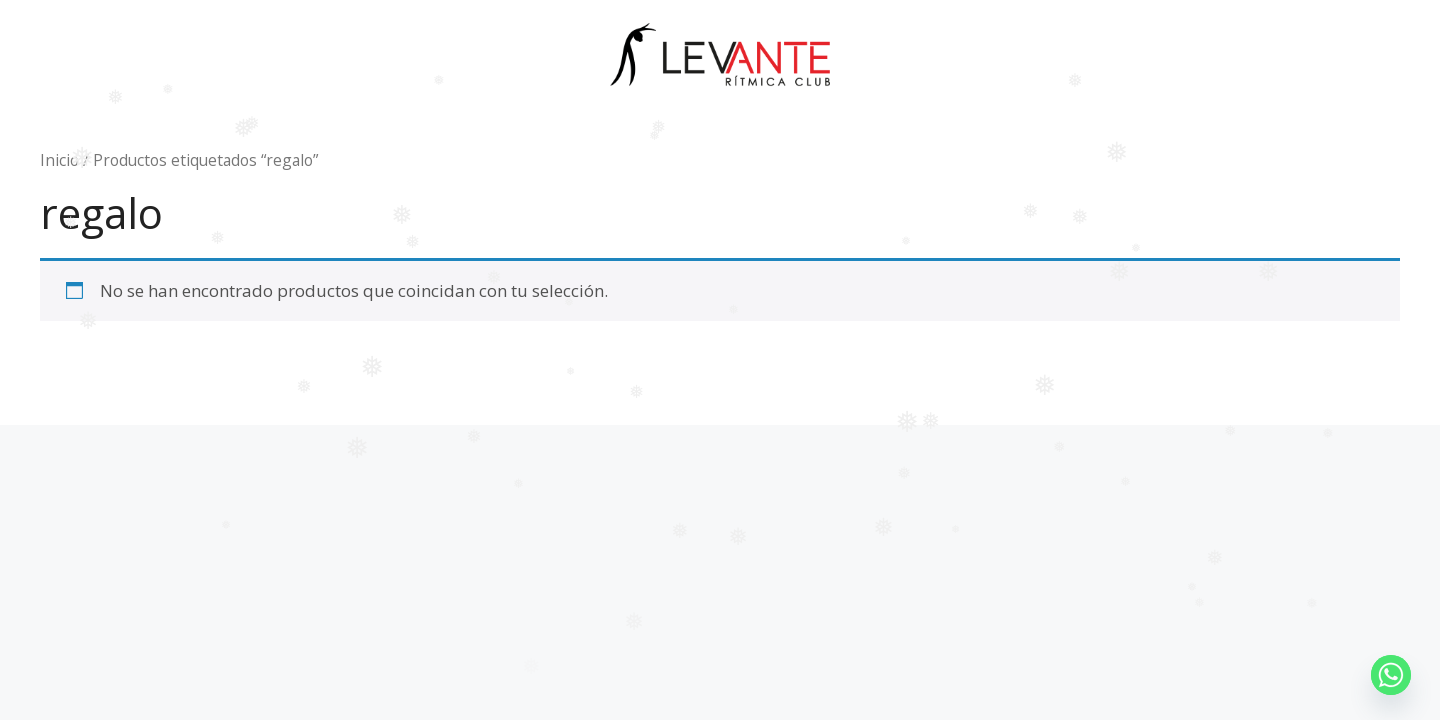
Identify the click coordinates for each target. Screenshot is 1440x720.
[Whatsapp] (1391, 675)
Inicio (59, 160)
